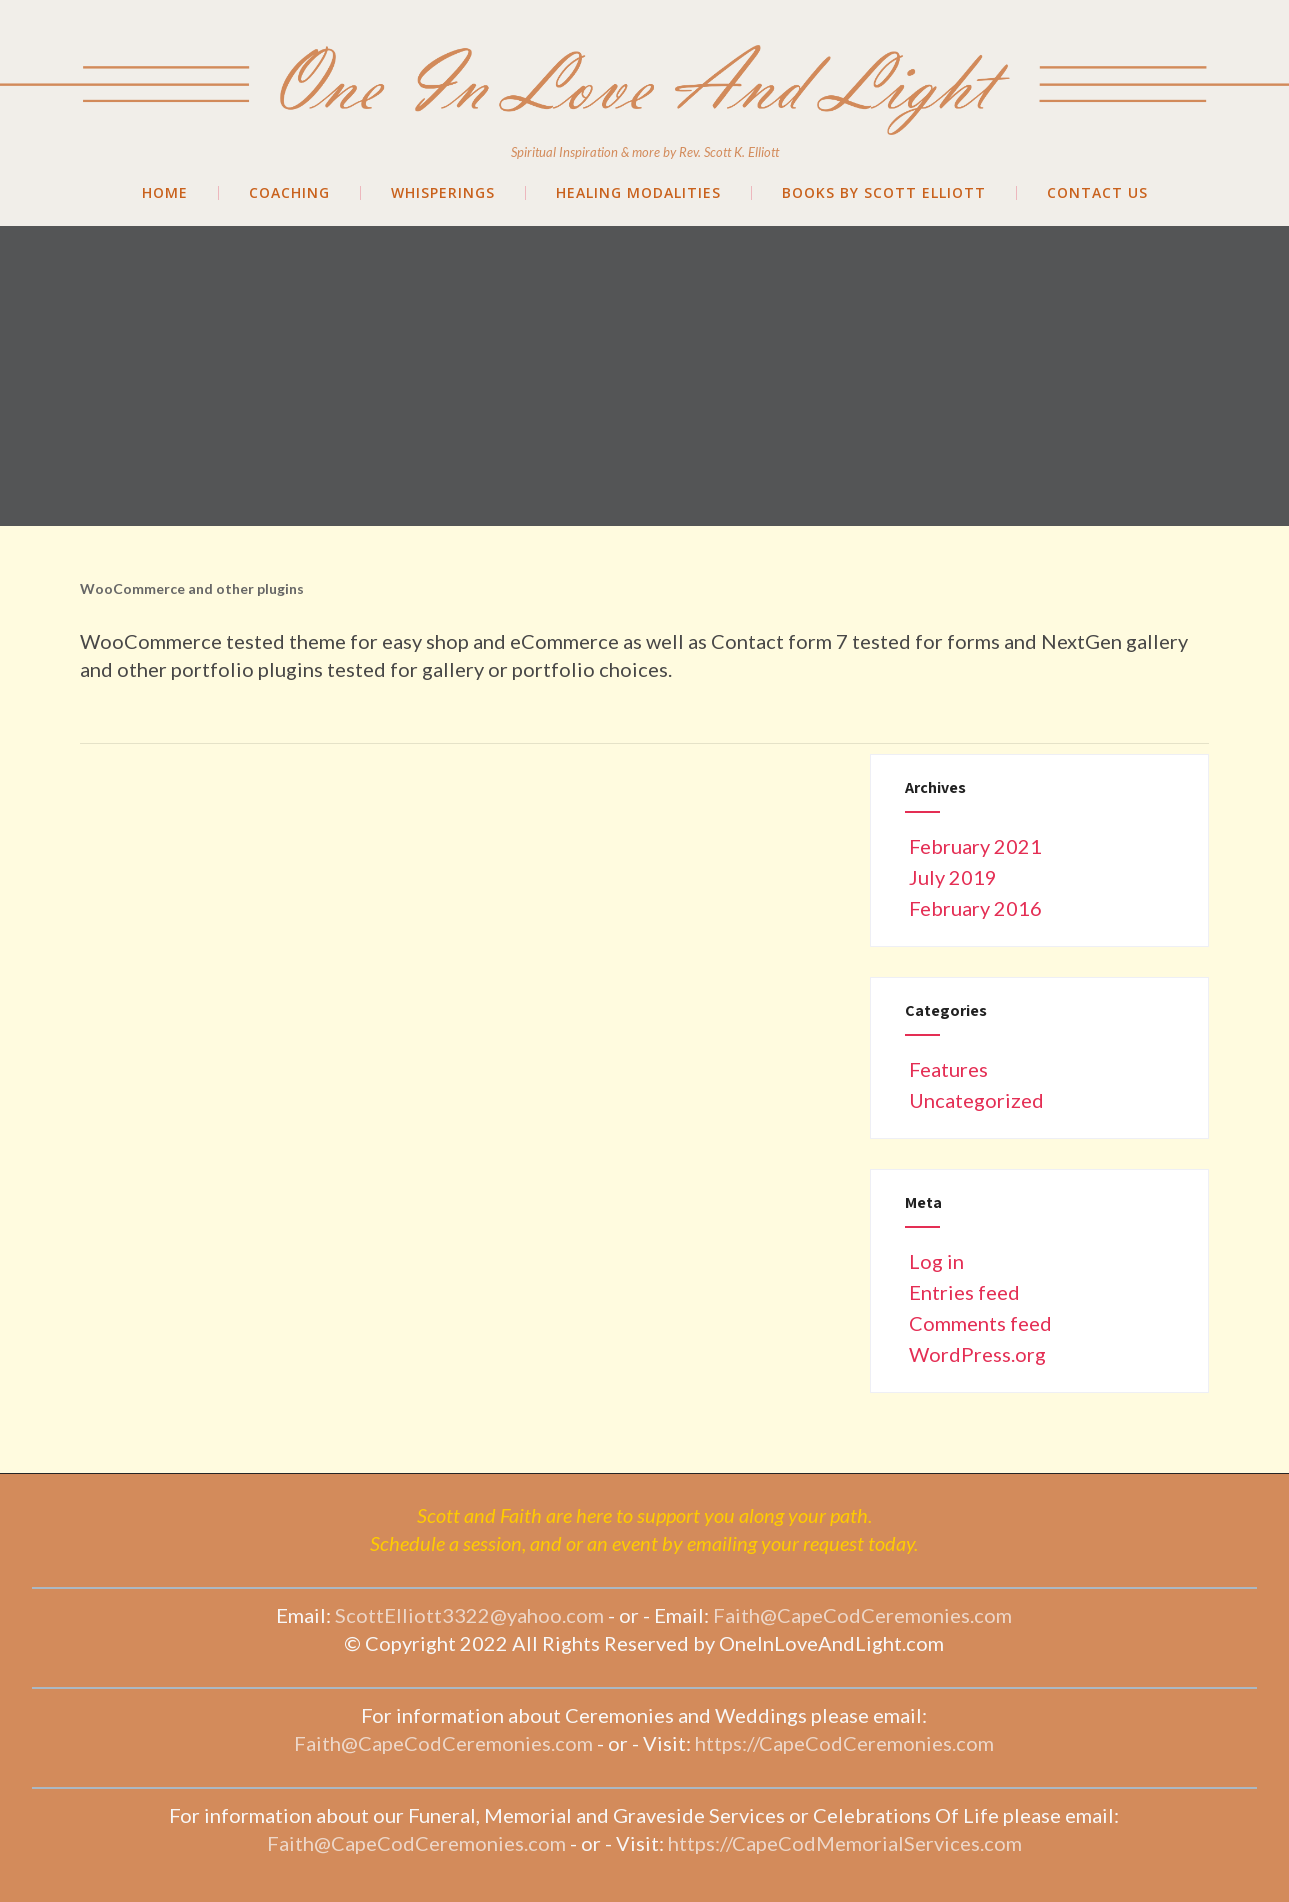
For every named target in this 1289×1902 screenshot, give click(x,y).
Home (165, 193)
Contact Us (1097, 193)
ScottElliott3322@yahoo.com (469, 1615)
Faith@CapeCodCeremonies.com (862, 1615)
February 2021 (975, 846)
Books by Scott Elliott (884, 193)
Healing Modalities (638, 193)
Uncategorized (974, 1100)
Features (946, 1069)
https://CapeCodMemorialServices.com (845, 1843)
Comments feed (978, 1323)
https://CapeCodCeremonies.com (844, 1743)
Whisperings (443, 193)
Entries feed (962, 1292)
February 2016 (975, 908)
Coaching (289, 193)
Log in (934, 1261)
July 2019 (953, 877)
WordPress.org (975, 1354)
